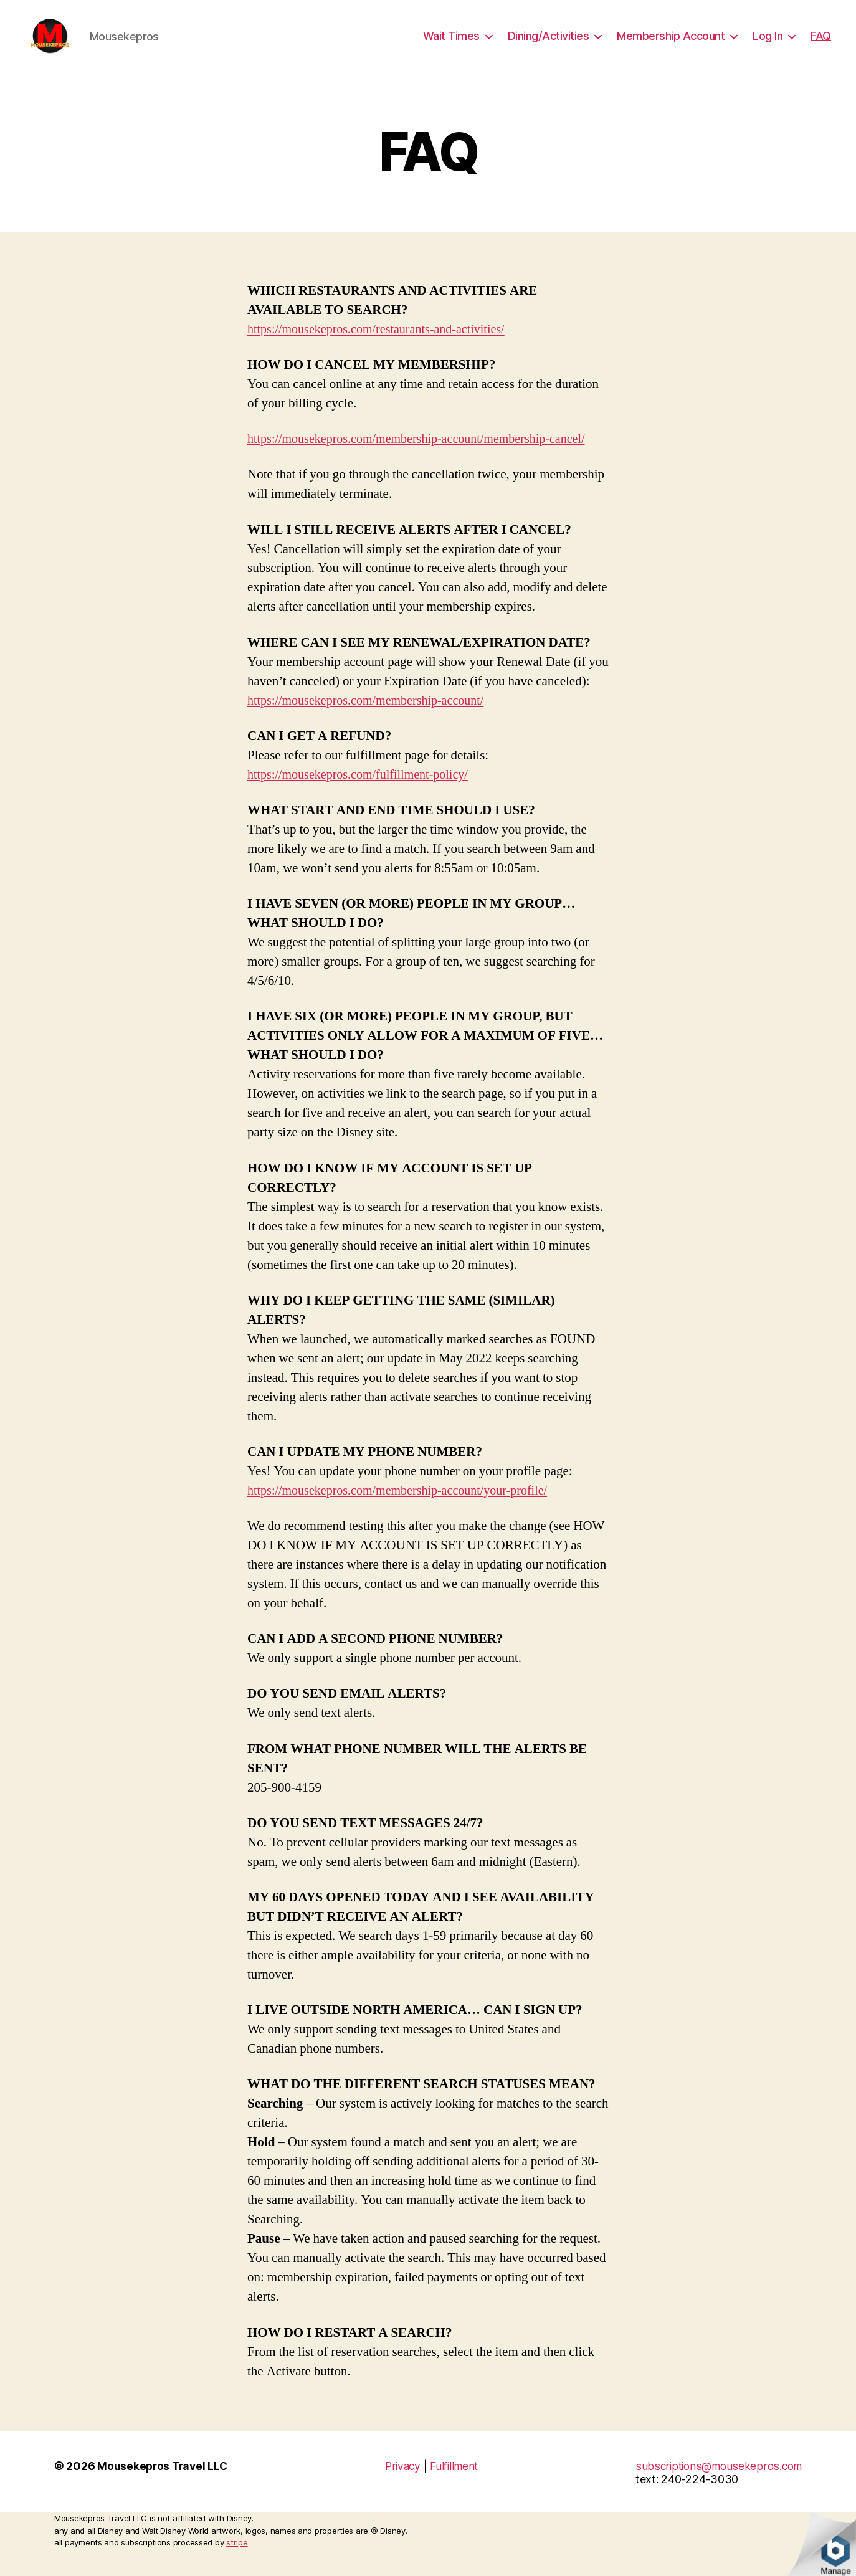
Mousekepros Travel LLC (164, 2484)
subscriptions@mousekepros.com (718, 2484)
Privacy (402, 2484)
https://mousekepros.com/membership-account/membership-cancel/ (424, 457)
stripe (236, 2561)
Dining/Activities (548, 45)
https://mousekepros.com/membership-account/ (371, 719)
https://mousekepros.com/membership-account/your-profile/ (404, 1509)
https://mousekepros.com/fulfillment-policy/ (363, 793)
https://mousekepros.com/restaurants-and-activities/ (382, 348)
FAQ (821, 45)
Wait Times (451, 45)
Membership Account (671, 45)
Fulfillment (455, 2484)
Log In (767, 45)
